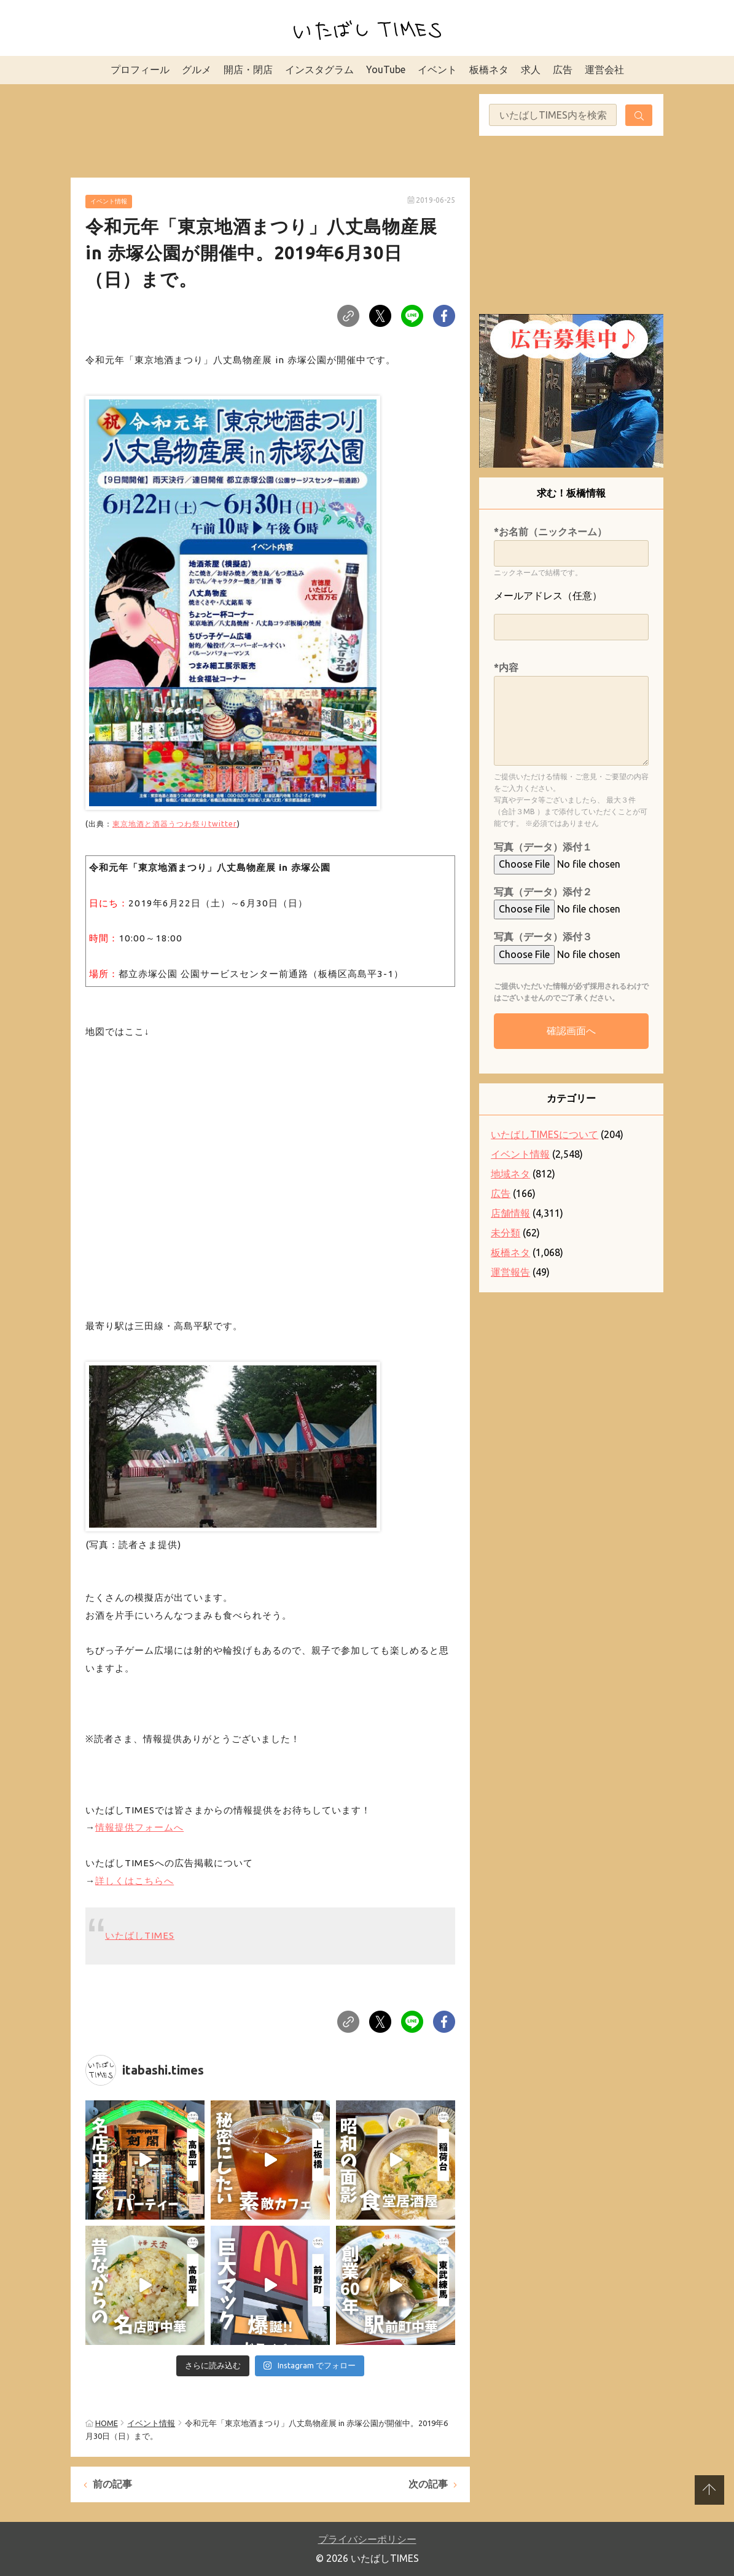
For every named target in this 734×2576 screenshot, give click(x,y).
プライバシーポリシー (367, 2539)
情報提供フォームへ (139, 1827)
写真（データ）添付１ (543, 846)
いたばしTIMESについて (544, 1134)
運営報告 (510, 1272)
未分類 (505, 1232)
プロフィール (140, 69)
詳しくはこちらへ (134, 1880)
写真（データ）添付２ (543, 891)
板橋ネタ (489, 69)
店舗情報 (510, 1213)
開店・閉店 (248, 69)
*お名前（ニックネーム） (550, 531)
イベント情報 (108, 201)
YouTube (385, 69)
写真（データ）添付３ (543, 936)
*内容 (506, 667)
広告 (562, 69)
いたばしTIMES (139, 1935)
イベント (437, 69)
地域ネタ (510, 1173)
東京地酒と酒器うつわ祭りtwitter (174, 823)
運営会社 (604, 69)
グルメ (196, 69)
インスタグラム (319, 69)
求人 (531, 69)
